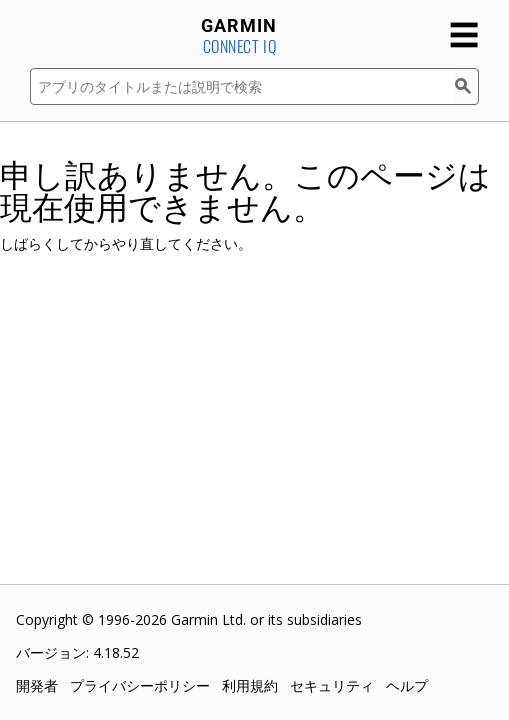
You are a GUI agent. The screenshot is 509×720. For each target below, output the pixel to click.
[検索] (467, 86)
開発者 (37, 685)
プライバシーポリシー (140, 685)
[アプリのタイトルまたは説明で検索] (242, 86)
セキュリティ (332, 685)
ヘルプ (407, 685)
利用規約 (250, 685)
